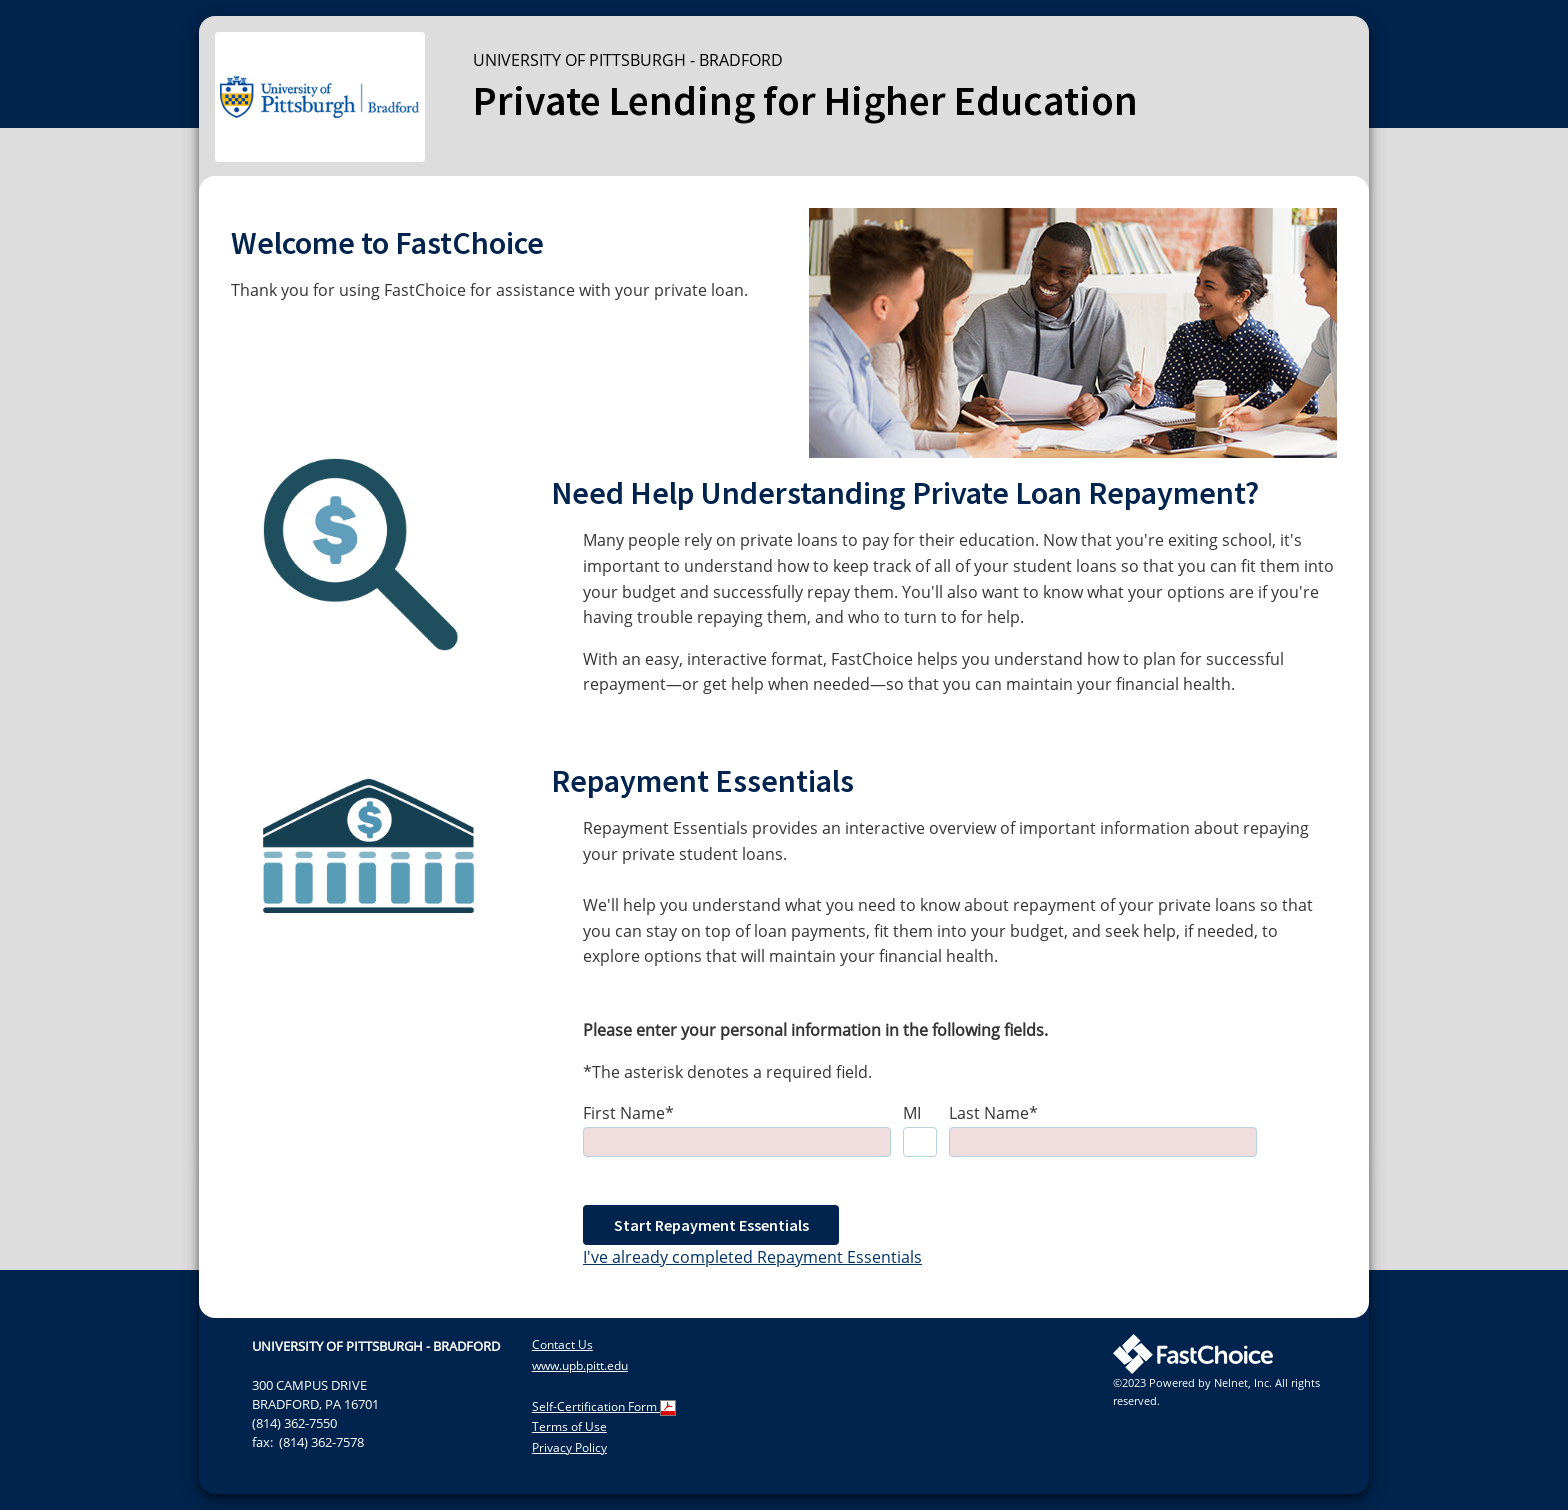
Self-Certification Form (604, 1406)
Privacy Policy (569, 1447)
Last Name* (993, 1113)
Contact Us (562, 1344)
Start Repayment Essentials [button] (711, 1225)
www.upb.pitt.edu (580, 1365)
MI (912, 1113)
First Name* (628, 1113)
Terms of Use (569, 1426)
